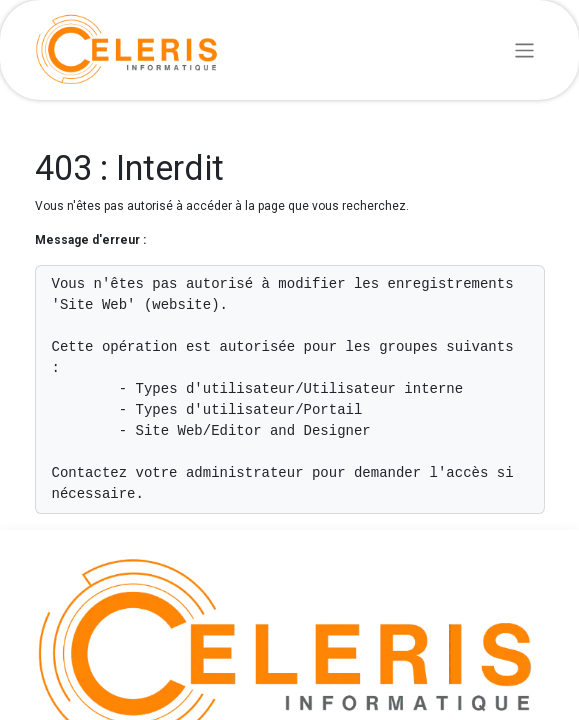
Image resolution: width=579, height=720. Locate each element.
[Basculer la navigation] (524, 49)
